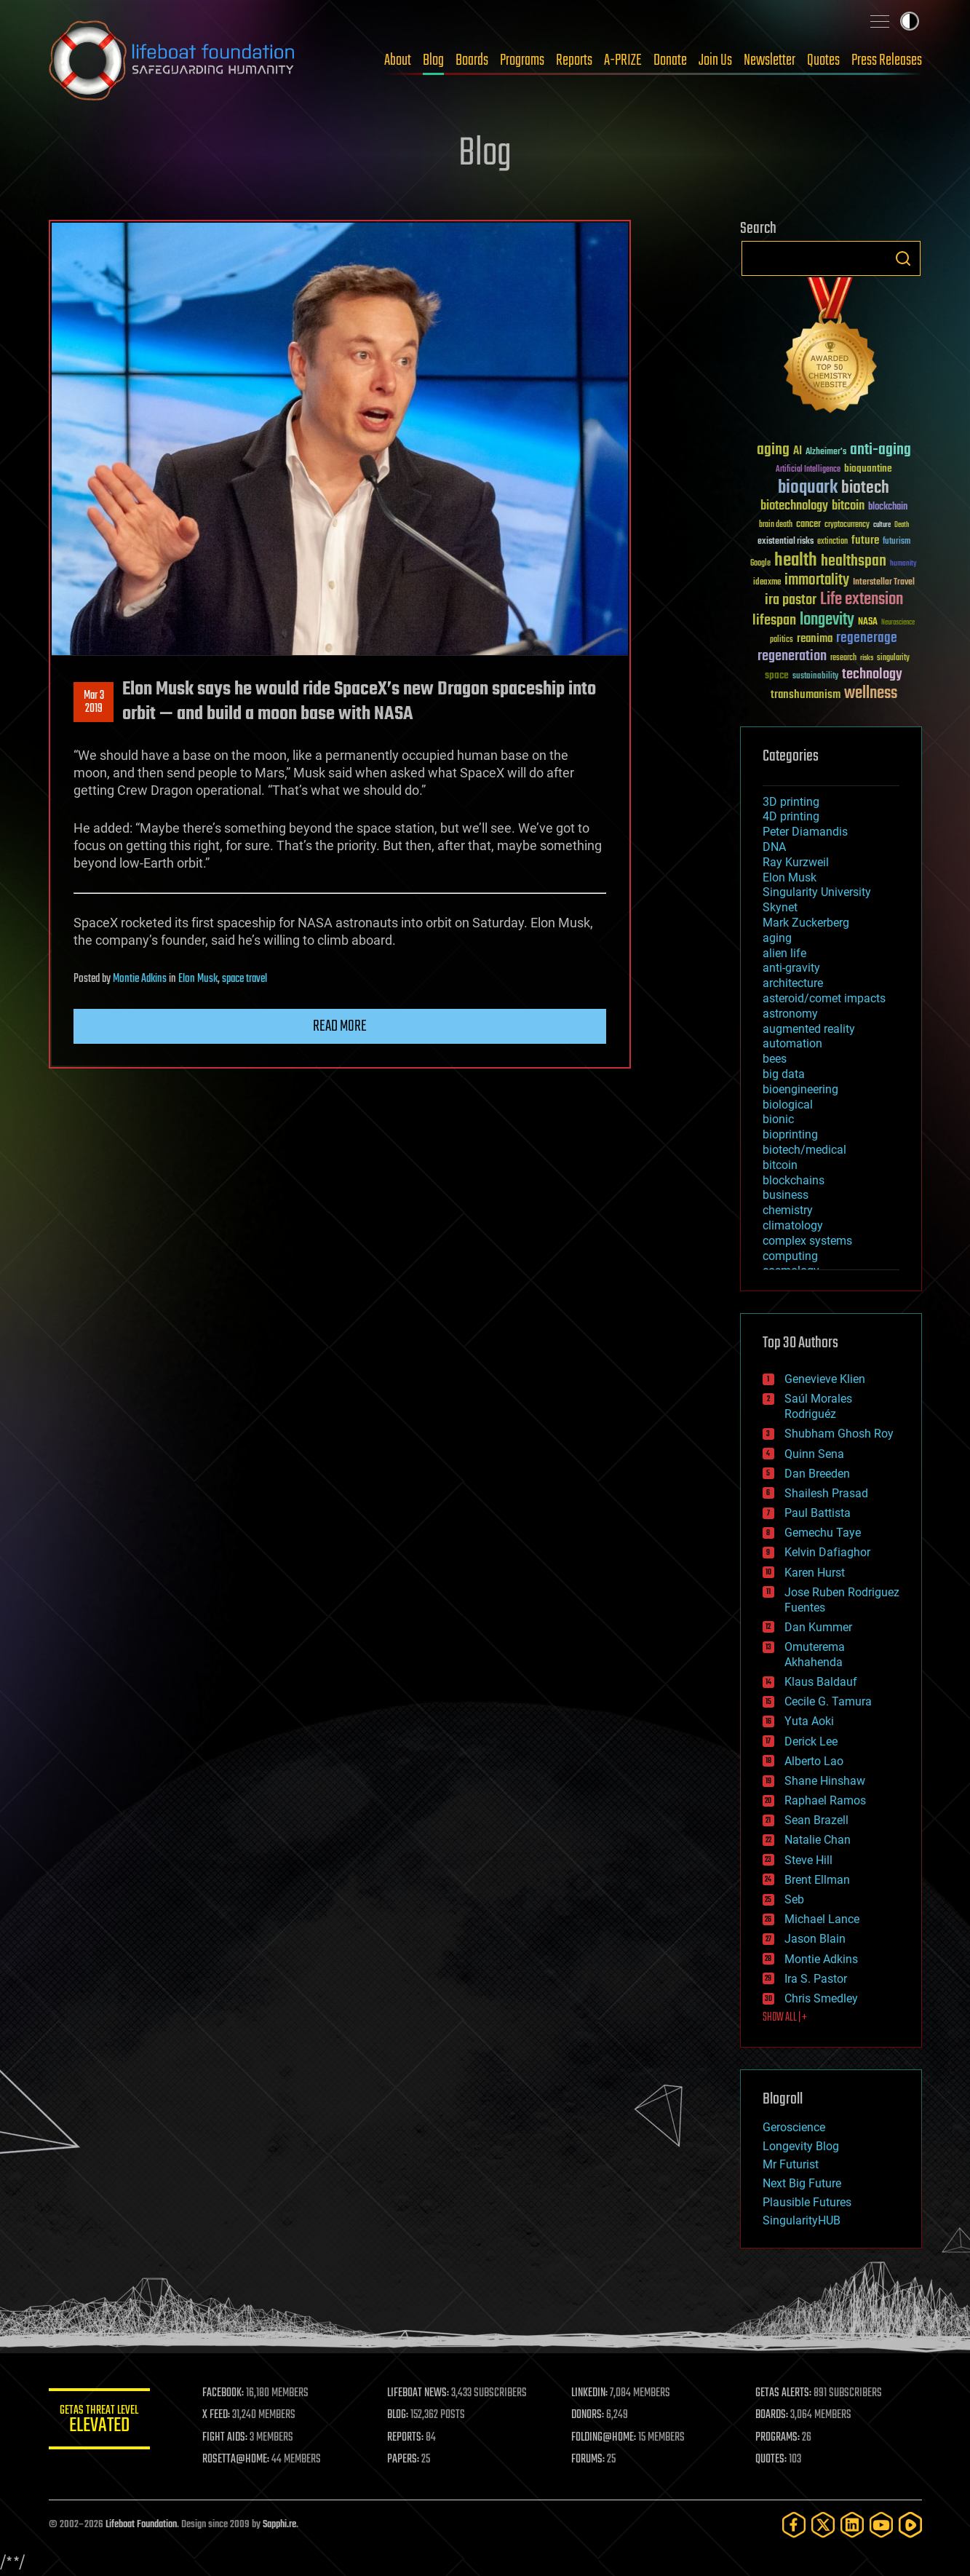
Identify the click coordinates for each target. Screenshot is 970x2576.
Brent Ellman (817, 1880)
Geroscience (794, 2127)
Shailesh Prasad (826, 1493)
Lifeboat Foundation (141, 2524)
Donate (670, 60)
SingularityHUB (801, 2220)
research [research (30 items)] (843, 658)
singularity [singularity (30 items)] (893, 658)
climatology (793, 1225)
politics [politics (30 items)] (781, 640)
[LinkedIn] (852, 2524)
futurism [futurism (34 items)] (896, 542)
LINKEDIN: (589, 2393)
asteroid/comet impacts (824, 998)
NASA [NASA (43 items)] (868, 622)
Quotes (823, 60)
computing (790, 1256)
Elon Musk (198, 979)
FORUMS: (588, 2459)
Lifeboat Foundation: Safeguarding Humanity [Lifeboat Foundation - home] (172, 60)
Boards (472, 60)
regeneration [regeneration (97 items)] (792, 656)
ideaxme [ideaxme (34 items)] (767, 583)
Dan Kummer (818, 1627)
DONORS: (587, 2415)
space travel (244, 979)
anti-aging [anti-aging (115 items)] (880, 450)
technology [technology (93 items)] (872, 675)
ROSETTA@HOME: (236, 2459)
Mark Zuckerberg (806, 923)
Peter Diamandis (805, 832)
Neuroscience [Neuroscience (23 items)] (898, 623)
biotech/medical (804, 1150)
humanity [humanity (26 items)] (903, 564)
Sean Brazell (816, 1820)
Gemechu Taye (822, 1532)
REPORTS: (405, 2437)
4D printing (791, 816)
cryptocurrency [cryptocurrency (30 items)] (847, 525)
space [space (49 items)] (777, 675)
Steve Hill (808, 1860)
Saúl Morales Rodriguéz (818, 1406)
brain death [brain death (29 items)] (775, 525)
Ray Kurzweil (796, 862)
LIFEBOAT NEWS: (418, 2393)
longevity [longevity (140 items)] (827, 620)
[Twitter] (823, 2524)
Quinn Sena (814, 1454)
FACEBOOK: (224, 2393)
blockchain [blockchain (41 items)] (887, 507)
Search (903, 258)
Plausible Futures (807, 2202)
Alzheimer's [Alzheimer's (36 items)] (826, 452)
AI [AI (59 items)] (797, 452)
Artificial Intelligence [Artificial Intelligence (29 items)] (808, 470)
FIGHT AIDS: (225, 2437)
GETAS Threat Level (99, 2421)
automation (792, 1043)
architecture (793, 983)
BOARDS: (771, 2415)
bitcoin (780, 1165)
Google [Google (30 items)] (760, 563)
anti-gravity (791, 968)
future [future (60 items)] (865, 540)
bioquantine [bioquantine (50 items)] (868, 468)
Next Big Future (802, 2183)
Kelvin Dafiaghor (827, 1552)
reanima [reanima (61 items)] (814, 639)
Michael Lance (821, 1919)
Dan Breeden (817, 1474)
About (397, 60)
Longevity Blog (801, 2146)
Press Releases (886, 60)
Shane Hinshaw (824, 1781)
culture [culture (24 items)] (882, 525)
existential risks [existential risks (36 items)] (786, 541)
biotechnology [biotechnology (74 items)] (794, 506)
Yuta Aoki (809, 1721)
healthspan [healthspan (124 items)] (853, 561)
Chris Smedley (821, 1998)
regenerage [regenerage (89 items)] (866, 638)
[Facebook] (794, 2524)
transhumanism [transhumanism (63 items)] (805, 695)
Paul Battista (817, 1513)
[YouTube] (881, 2524)
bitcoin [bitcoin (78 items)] (848, 506)
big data (784, 1074)
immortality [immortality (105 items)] (816, 580)
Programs (522, 60)
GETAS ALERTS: (783, 2393)
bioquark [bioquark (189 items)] (808, 488)
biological (788, 1104)
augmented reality (809, 1029)
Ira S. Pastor (815, 1979)
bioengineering (800, 1089)
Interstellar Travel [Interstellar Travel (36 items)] (884, 582)
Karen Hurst (814, 1573)
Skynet (780, 907)
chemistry (788, 1210)
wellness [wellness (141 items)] (870, 693)
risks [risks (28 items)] (866, 658)
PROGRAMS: (777, 2437)
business (785, 1195)
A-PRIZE (623, 60)
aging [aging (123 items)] (773, 450)
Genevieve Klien (824, 1379)
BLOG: (397, 2415)
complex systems (807, 1241)
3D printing (791, 802)
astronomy (790, 1014)
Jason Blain (815, 1939)
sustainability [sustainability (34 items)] (815, 677)
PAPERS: (403, 2459)
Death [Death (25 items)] (901, 525)
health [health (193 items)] (795, 560)
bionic (778, 1119)
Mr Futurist (791, 2164)
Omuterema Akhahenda (814, 1654)
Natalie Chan (817, 1840)
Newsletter (769, 60)
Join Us (715, 60)
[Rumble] (910, 2524)
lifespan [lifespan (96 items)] (774, 620)
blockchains (793, 1180)
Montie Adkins (140, 979)
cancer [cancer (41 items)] (808, 525)
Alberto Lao (813, 1761)
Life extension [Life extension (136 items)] (861, 599)
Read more (340, 1026)
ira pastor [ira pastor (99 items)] (790, 600)
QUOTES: (771, 2459)
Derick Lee (811, 1741)
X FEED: (217, 2415)
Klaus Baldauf (820, 1682)
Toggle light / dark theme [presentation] (909, 21)
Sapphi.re (279, 2524)
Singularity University (817, 892)
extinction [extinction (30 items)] (832, 542)
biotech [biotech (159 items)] (865, 488)
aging (777, 938)
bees (775, 1059)
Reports (574, 60)
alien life (784, 953)
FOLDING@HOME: (603, 2437)
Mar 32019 (93, 702)
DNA (774, 847)
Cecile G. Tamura (828, 1701)
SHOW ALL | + (785, 2017)
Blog (433, 60)
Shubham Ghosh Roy (839, 1433)
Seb (794, 1899)
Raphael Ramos (825, 1800)
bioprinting (790, 1134)
